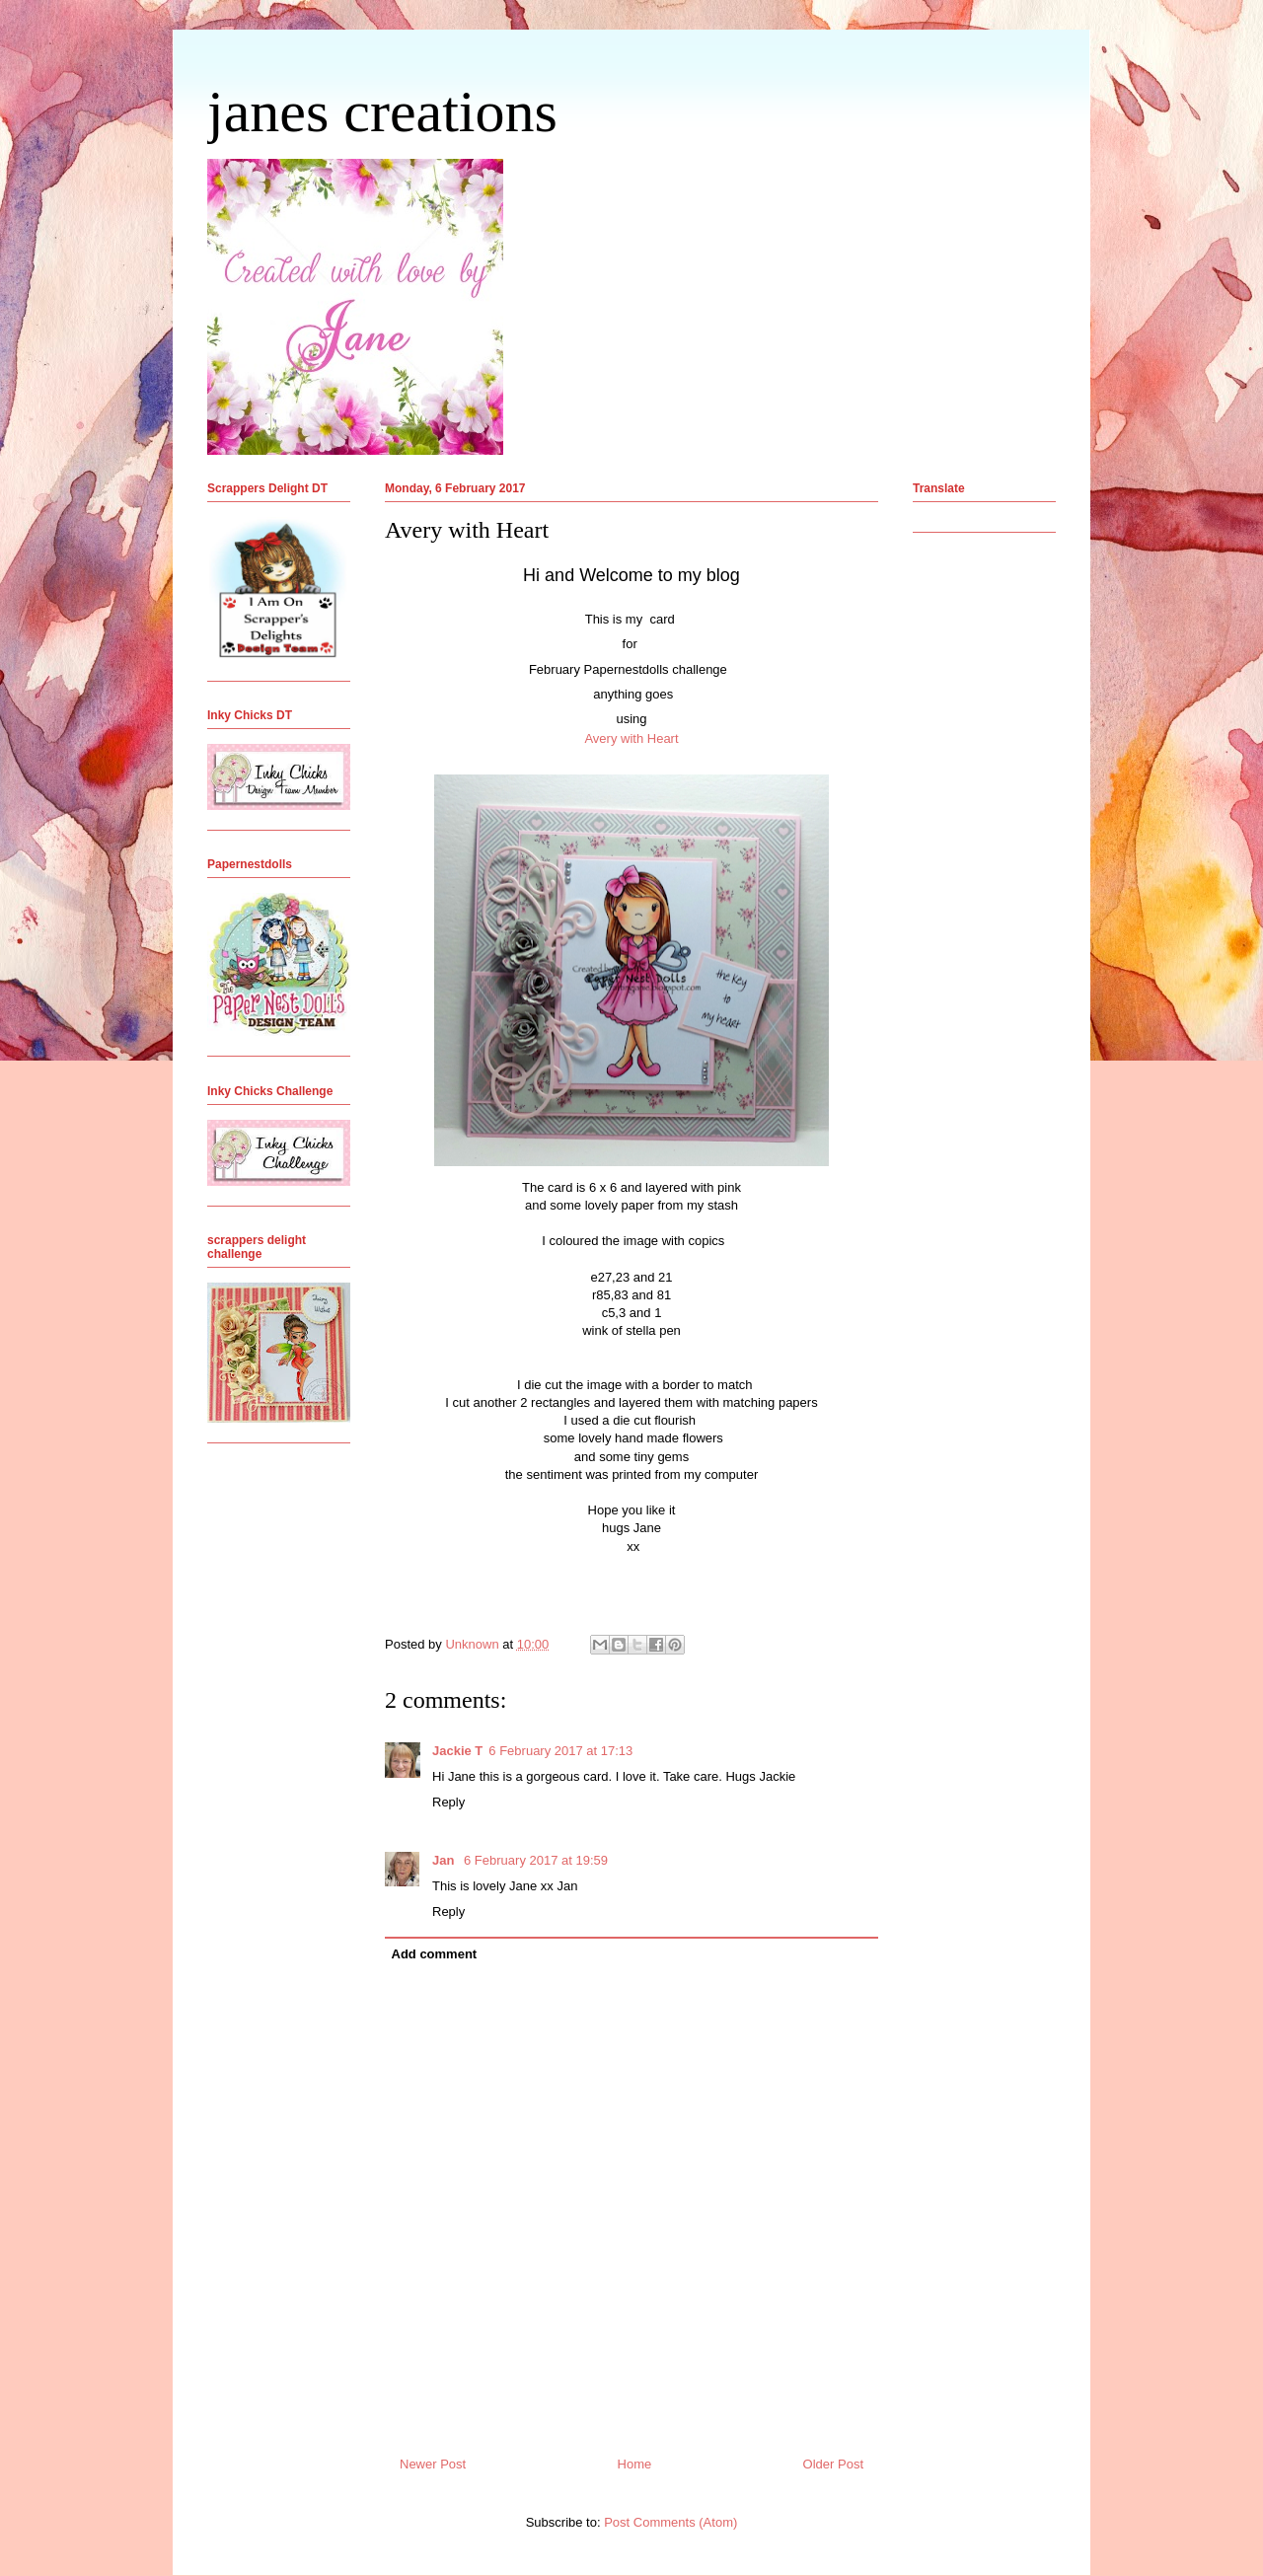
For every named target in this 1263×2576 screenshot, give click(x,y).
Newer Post (433, 2464)
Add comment (435, 1954)
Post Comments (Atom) (670, 2522)
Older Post (833, 2464)
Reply (448, 1802)
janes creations (382, 111)
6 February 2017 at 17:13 (560, 1750)
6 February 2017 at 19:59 (536, 1860)
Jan (445, 1860)
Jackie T (457, 1750)
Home (635, 2464)
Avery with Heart (631, 738)
